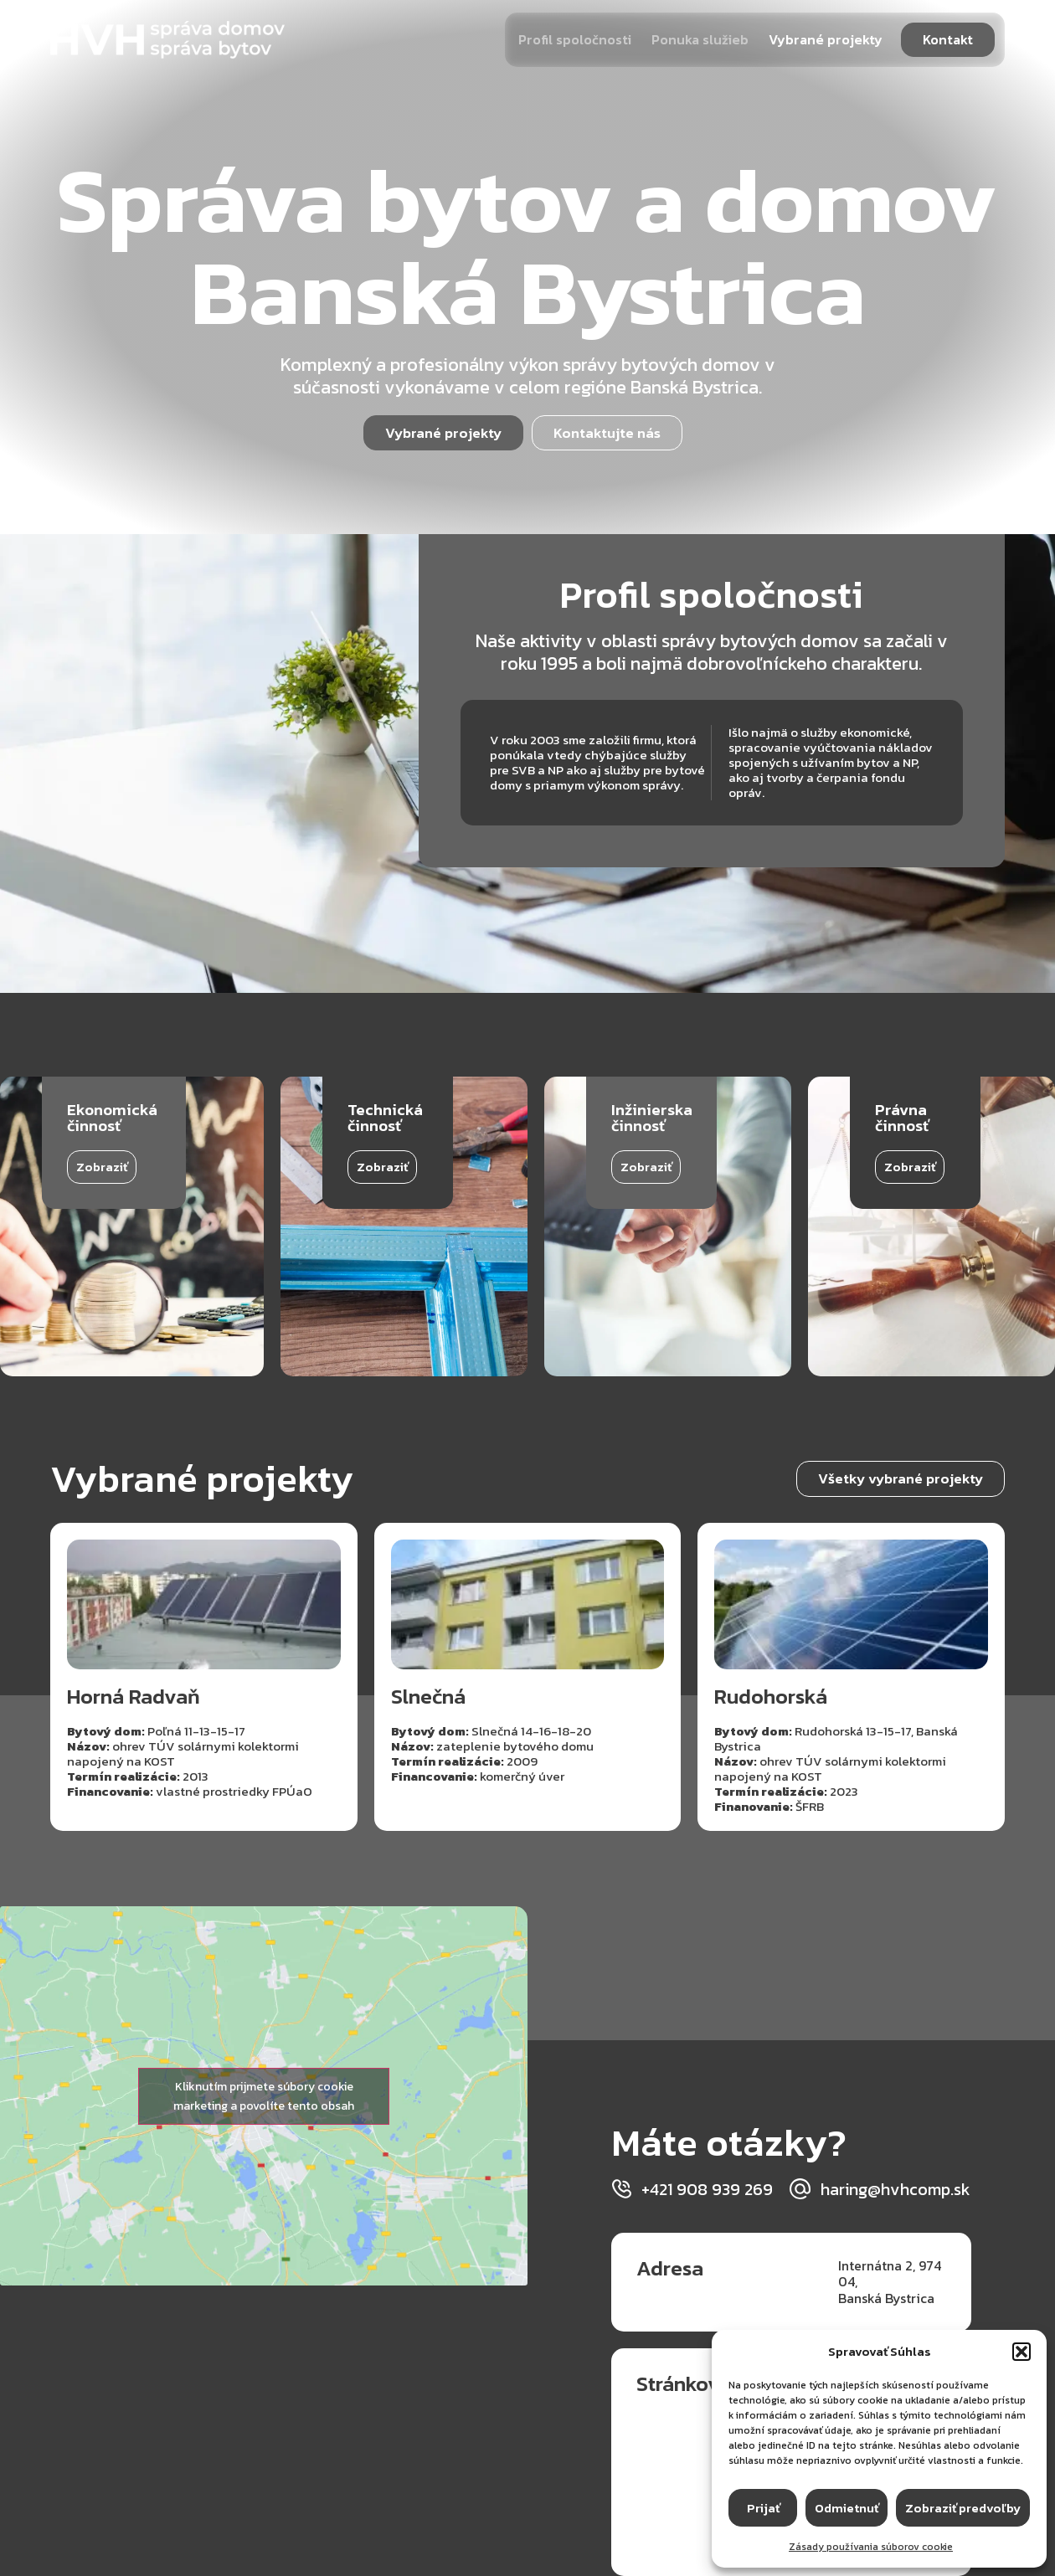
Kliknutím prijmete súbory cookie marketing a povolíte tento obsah (263, 2096)
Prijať (763, 2507)
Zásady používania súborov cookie (871, 2546)
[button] (1021, 2351)
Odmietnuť (846, 2507)
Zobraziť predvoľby (963, 2507)
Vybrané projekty (826, 39)
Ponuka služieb (700, 39)
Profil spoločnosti (574, 39)
